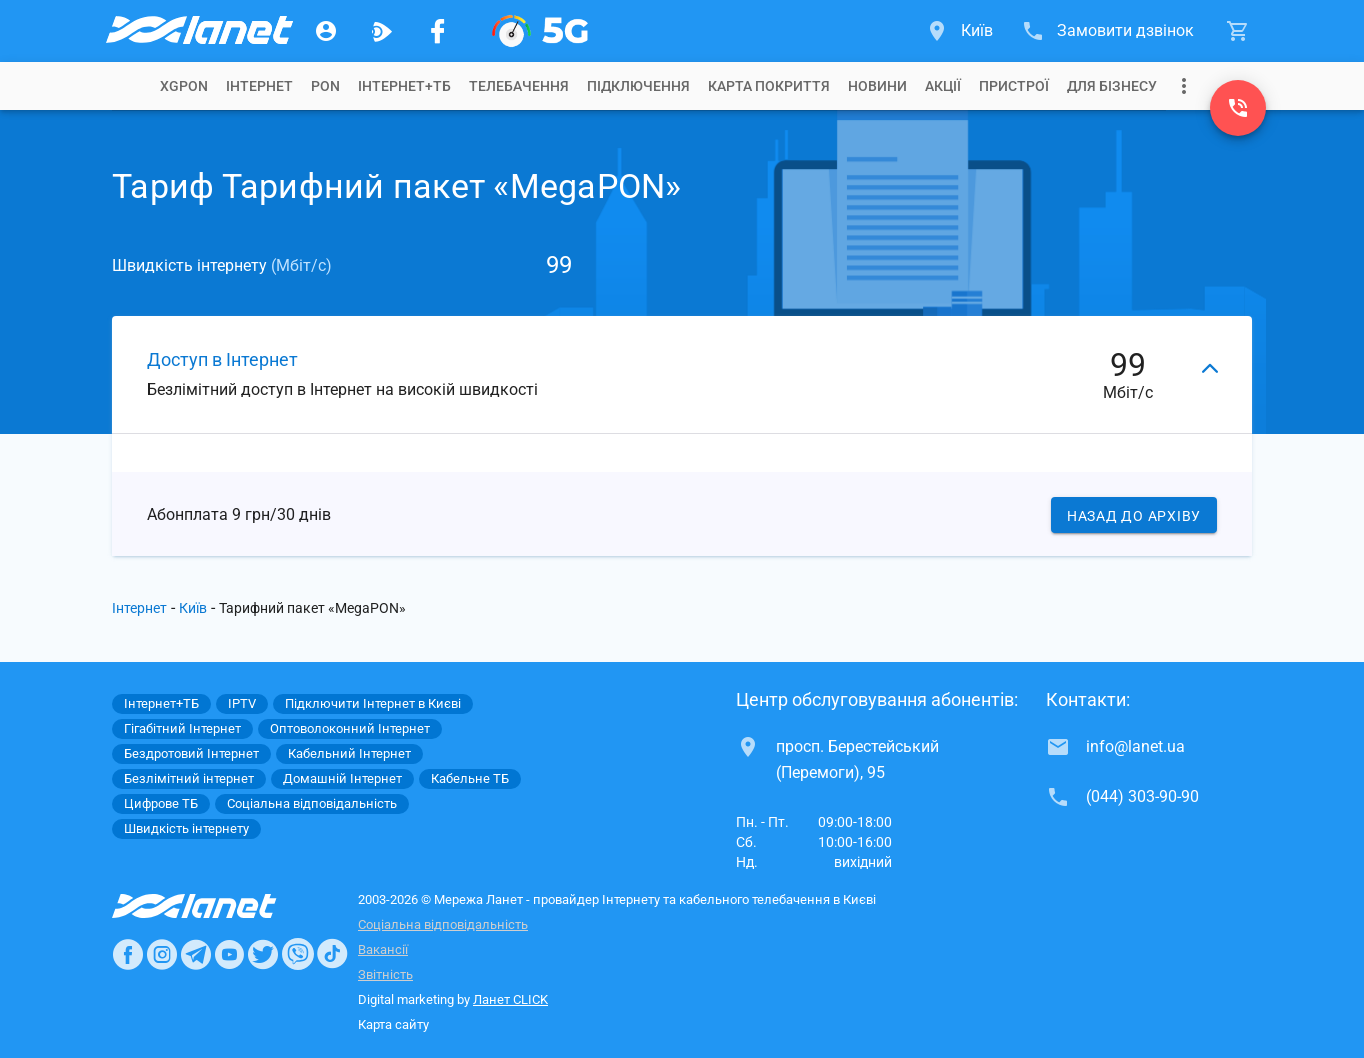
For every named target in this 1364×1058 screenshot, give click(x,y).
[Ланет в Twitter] (263, 954)
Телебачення (519, 86)
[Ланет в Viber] (298, 954)
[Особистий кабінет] (326, 31)
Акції (943, 86)
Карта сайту (393, 1024)
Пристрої (1014, 86)
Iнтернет (259, 86)
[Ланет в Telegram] (196, 954)
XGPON (184, 86)
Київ (193, 608)
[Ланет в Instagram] (162, 954)
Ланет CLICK (510, 999)
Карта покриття (769, 86)
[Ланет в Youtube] (229, 954)
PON (325, 86)
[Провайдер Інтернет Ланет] (217, 906)
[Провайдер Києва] (198, 31)
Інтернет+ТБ (404, 86)
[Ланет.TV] (382, 31)
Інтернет (139, 608)
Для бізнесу (1112, 86)
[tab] (184, 86)
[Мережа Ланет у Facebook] (438, 31)
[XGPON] (540, 31)
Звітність (385, 974)
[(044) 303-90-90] (1238, 108)
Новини (877, 86)
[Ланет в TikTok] (332, 954)
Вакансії (383, 949)
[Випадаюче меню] (1184, 86)
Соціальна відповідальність (443, 924)
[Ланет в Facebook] (128, 954)
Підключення (638, 86)
